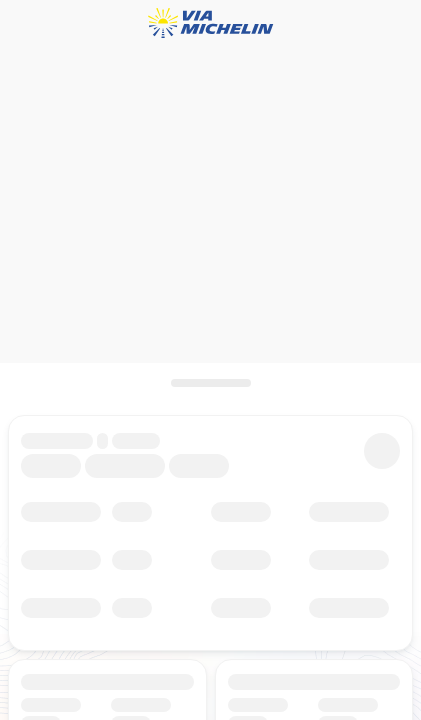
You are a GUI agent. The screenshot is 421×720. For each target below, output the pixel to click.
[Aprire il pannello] (210, 383)
